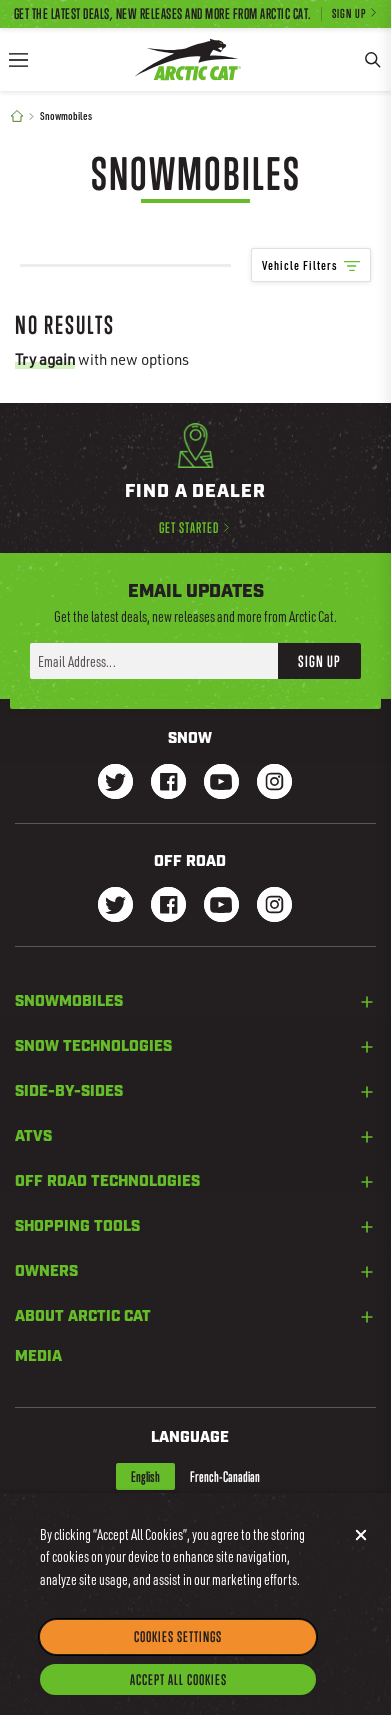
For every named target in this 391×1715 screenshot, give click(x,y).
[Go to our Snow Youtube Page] (221, 783)
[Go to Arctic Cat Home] (188, 59)
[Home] (17, 116)
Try (45, 359)
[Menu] (18, 59)
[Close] (361, 1547)
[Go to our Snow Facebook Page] (168, 783)
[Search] (373, 59)
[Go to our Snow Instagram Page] (274, 783)
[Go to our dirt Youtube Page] (221, 906)
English (145, 1476)
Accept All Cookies (178, 1692)
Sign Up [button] (319, 661)
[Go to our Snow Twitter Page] (115, 783)
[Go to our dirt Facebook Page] (168, 906)
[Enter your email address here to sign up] (154, 661)
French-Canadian (225, 1476)
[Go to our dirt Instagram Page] (115, 906)
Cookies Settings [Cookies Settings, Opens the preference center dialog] (178, 1649)
